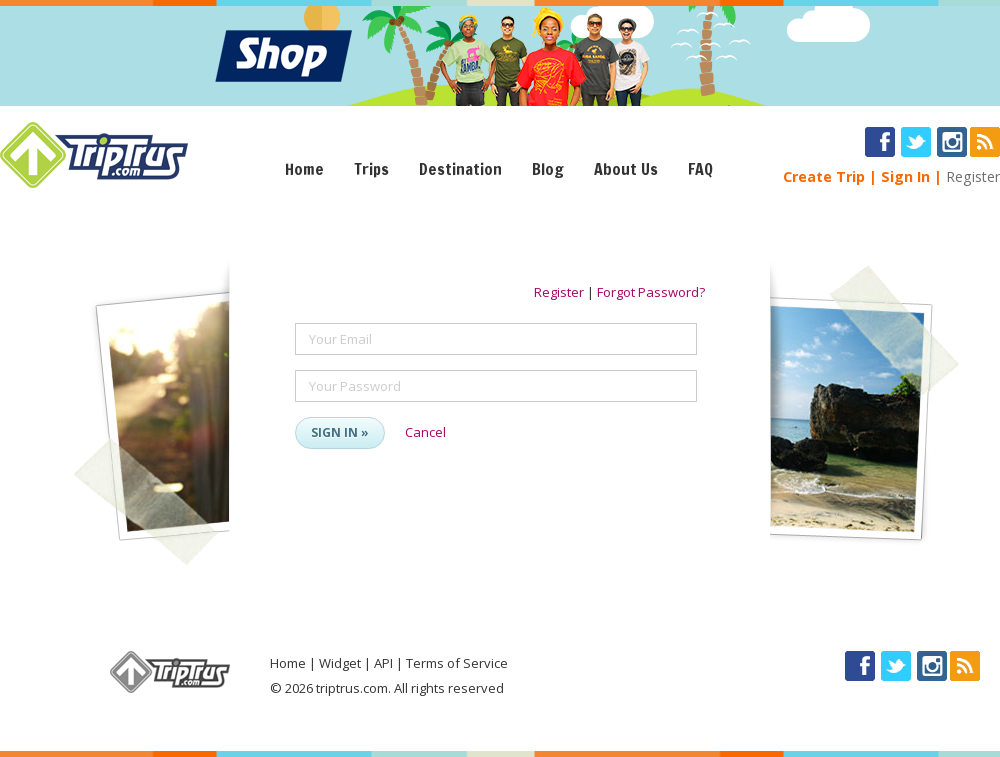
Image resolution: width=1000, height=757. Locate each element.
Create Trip (824, 176)
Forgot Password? (651, 292)
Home (304, 169)
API (383, 663)
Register (973, 176)
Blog (548, 169)
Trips (371, 169)
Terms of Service (457, 663)
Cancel (425, 432)
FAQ (700, 169)
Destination (460, 169)
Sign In (905, 176)
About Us (626, 169)
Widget (340, 663)
